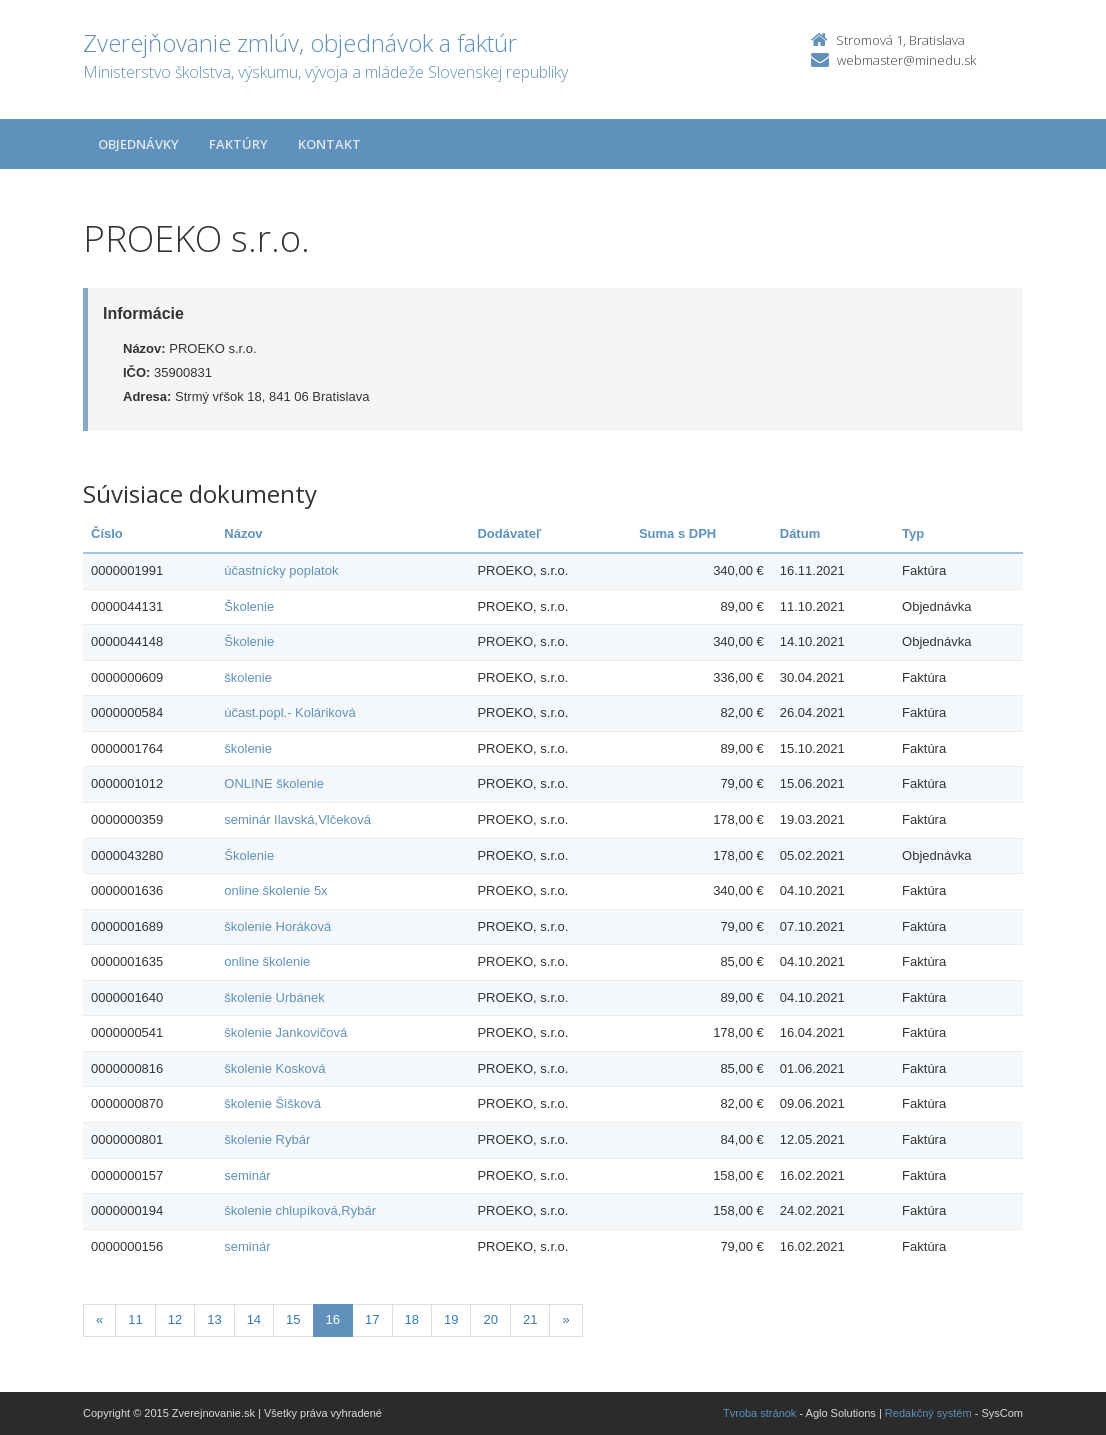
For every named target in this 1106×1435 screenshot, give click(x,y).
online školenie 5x (275, 890)
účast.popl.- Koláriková (290, 712)
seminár (247, 1175)
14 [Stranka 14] (254, 1319)
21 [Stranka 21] (530, 1319)
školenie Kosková (274, 1068)
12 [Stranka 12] (175, 1319)
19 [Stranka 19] (451, 1319)
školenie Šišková (272, 1103)
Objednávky (138, 144)
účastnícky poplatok (281, 570)
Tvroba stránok (759, 1413)
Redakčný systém (928, 1413)
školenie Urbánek (274, 997)
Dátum (800, 533)
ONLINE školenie (274, 783)
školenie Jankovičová (285, 1032)
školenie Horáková (277, 926)
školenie (248, 677)
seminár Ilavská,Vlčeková (297, 819)
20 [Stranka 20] (490, 1319)
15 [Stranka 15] (293, 1319)
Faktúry (238, 144)
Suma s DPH (677, 533)
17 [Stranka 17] (372, 1319)
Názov (243, 533)
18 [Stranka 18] (412, 1319)
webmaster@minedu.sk (906, 60)
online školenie (267, 961)
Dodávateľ (509, 533)
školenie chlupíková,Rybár (300, 1210)
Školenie (249, 606)
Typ (913, 533)
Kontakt (329, 144)
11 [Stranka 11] (135, 1319)
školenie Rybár (267, 1139)
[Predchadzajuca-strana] (99, 1320)
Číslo (107, 533)
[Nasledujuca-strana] (565, 1320)
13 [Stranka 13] (214, 1319)
